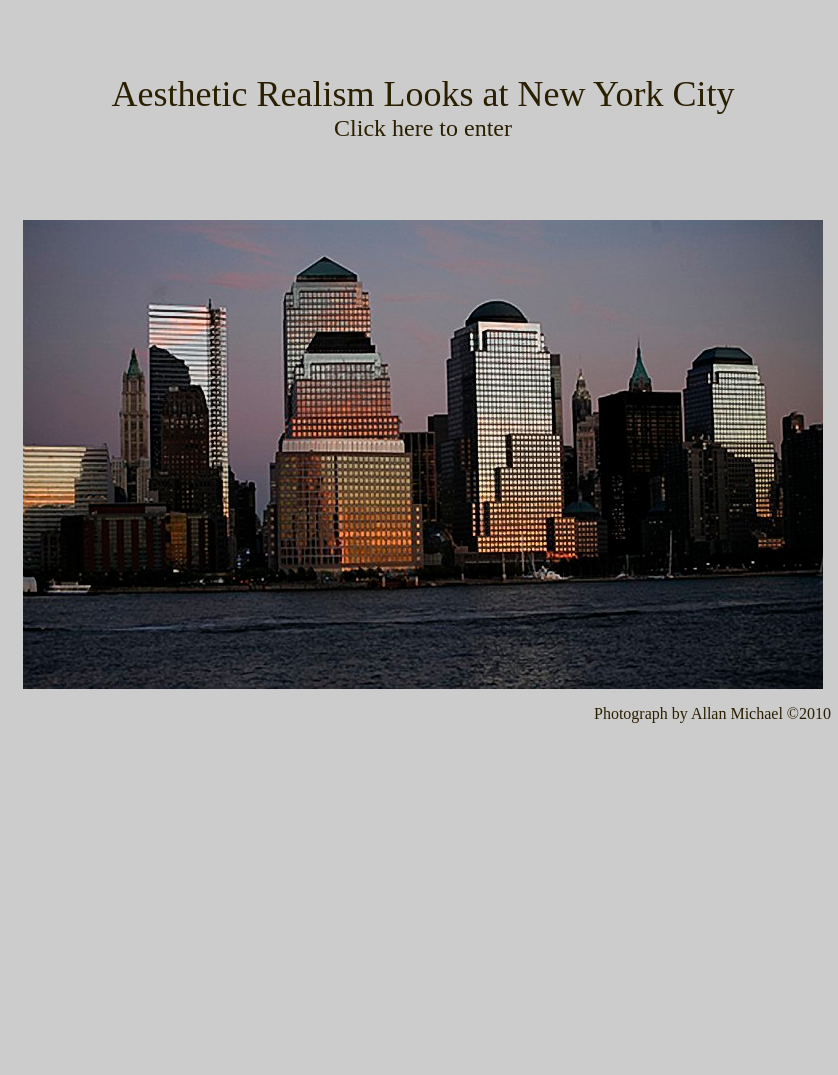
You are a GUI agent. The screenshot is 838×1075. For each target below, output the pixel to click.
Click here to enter (423, 128)
